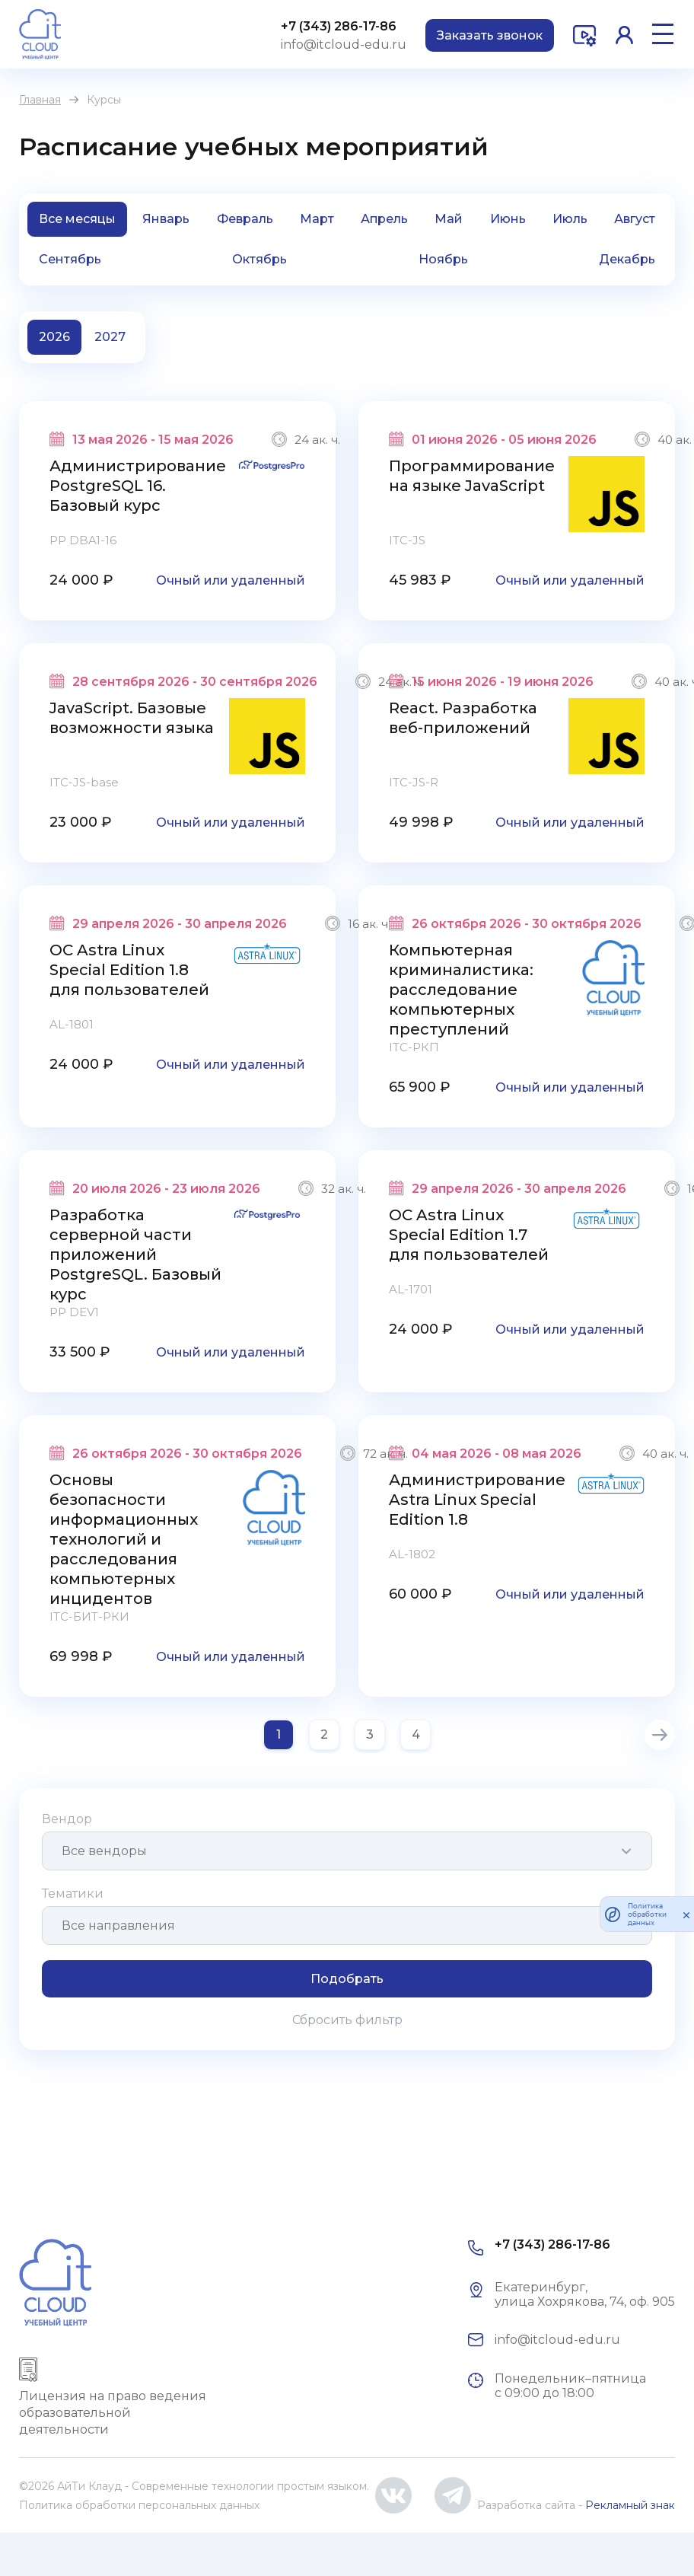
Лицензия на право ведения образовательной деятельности (112, 2413)
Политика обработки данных (647, 1914)
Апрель (384, 219)
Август (634, 219)
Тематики (72, 1893)
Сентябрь (70, 259)
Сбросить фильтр (347, 2020)
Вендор (67, 1819)
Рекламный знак (630, 2505)
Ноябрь (443, 259)
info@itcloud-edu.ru (343, 44)
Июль (569, 219)
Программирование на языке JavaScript (472, 476)
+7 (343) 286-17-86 (338, 26)
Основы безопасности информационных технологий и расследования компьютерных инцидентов (123, 1539)
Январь (165, 219)
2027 (110, 337)
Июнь (508, 219)
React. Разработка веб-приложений (463, 718)
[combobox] (347, 1851)
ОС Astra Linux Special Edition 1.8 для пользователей (129, 970)
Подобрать (347, 1979)
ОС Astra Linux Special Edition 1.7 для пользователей (469, 1235)
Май (449, 219)
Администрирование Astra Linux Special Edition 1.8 (477, 1500)
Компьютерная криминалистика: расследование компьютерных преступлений (461, 989)
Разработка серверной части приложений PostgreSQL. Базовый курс (135, 1254)
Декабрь (627, 259)
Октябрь (259, 259)
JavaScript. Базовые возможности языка (131, 718)
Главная (40, 100)
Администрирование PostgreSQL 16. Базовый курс (137, 486)
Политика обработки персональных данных (139, 2505)
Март (317, 219)
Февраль (245, 219)
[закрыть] (686, 1914)
